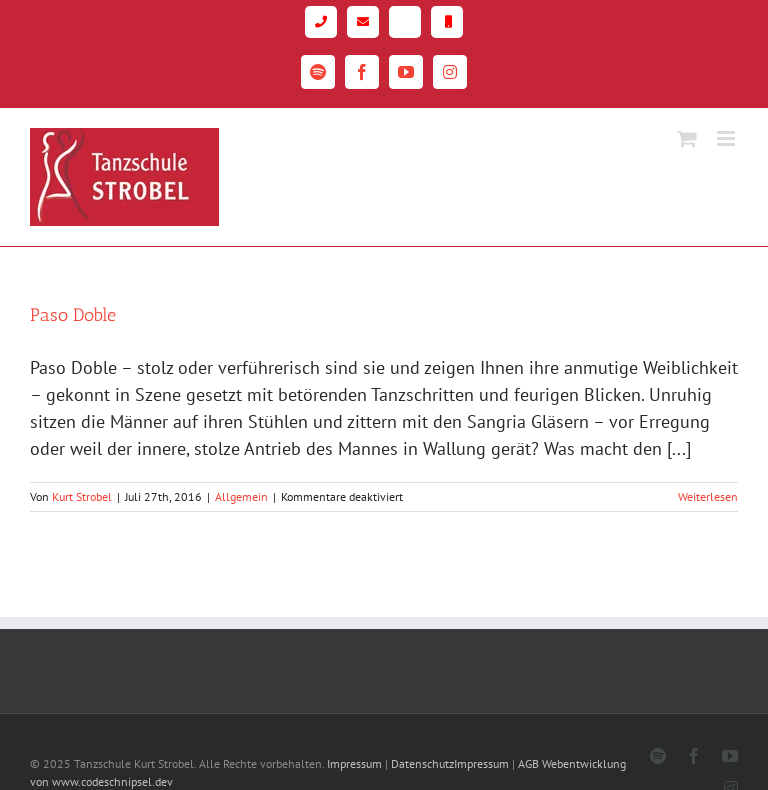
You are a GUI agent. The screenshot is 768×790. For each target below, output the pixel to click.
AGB (528, 763)
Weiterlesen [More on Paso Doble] (708, 496)
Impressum (354, 763)
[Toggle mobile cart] (687, 138)
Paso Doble (73, 315)
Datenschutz (422, 763)
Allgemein (241, 496)
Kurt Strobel (82, 496)
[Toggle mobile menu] (727, 138)
